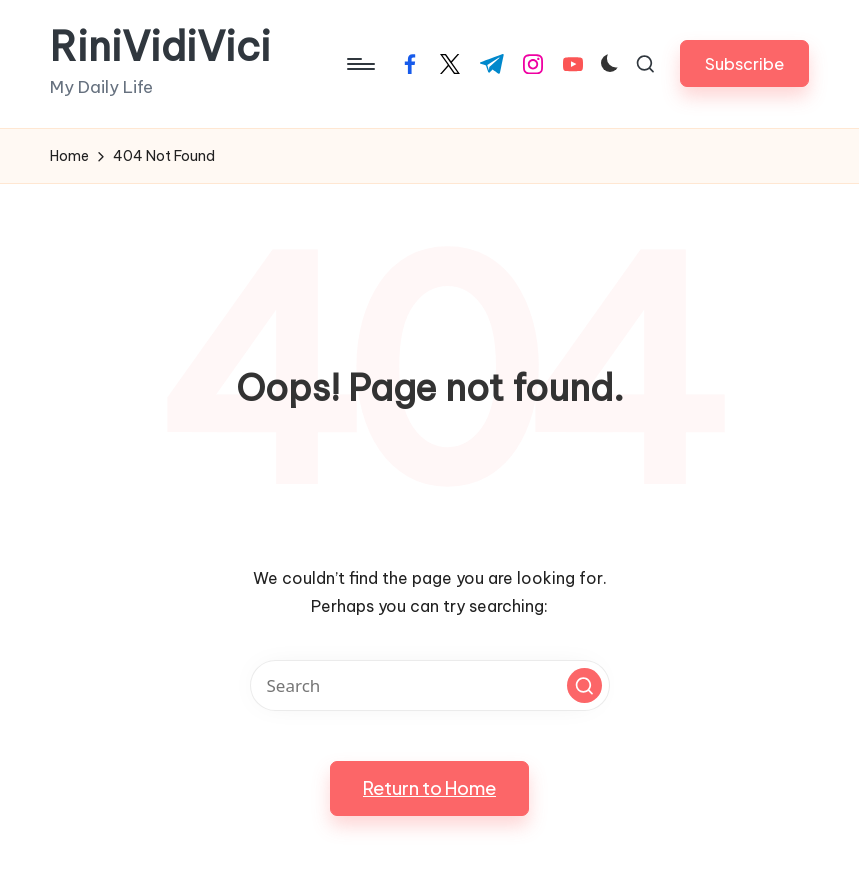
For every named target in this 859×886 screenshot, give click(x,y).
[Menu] (359, 64)
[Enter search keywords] (430, 685)
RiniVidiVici (160, 47)
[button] (744, 63)
